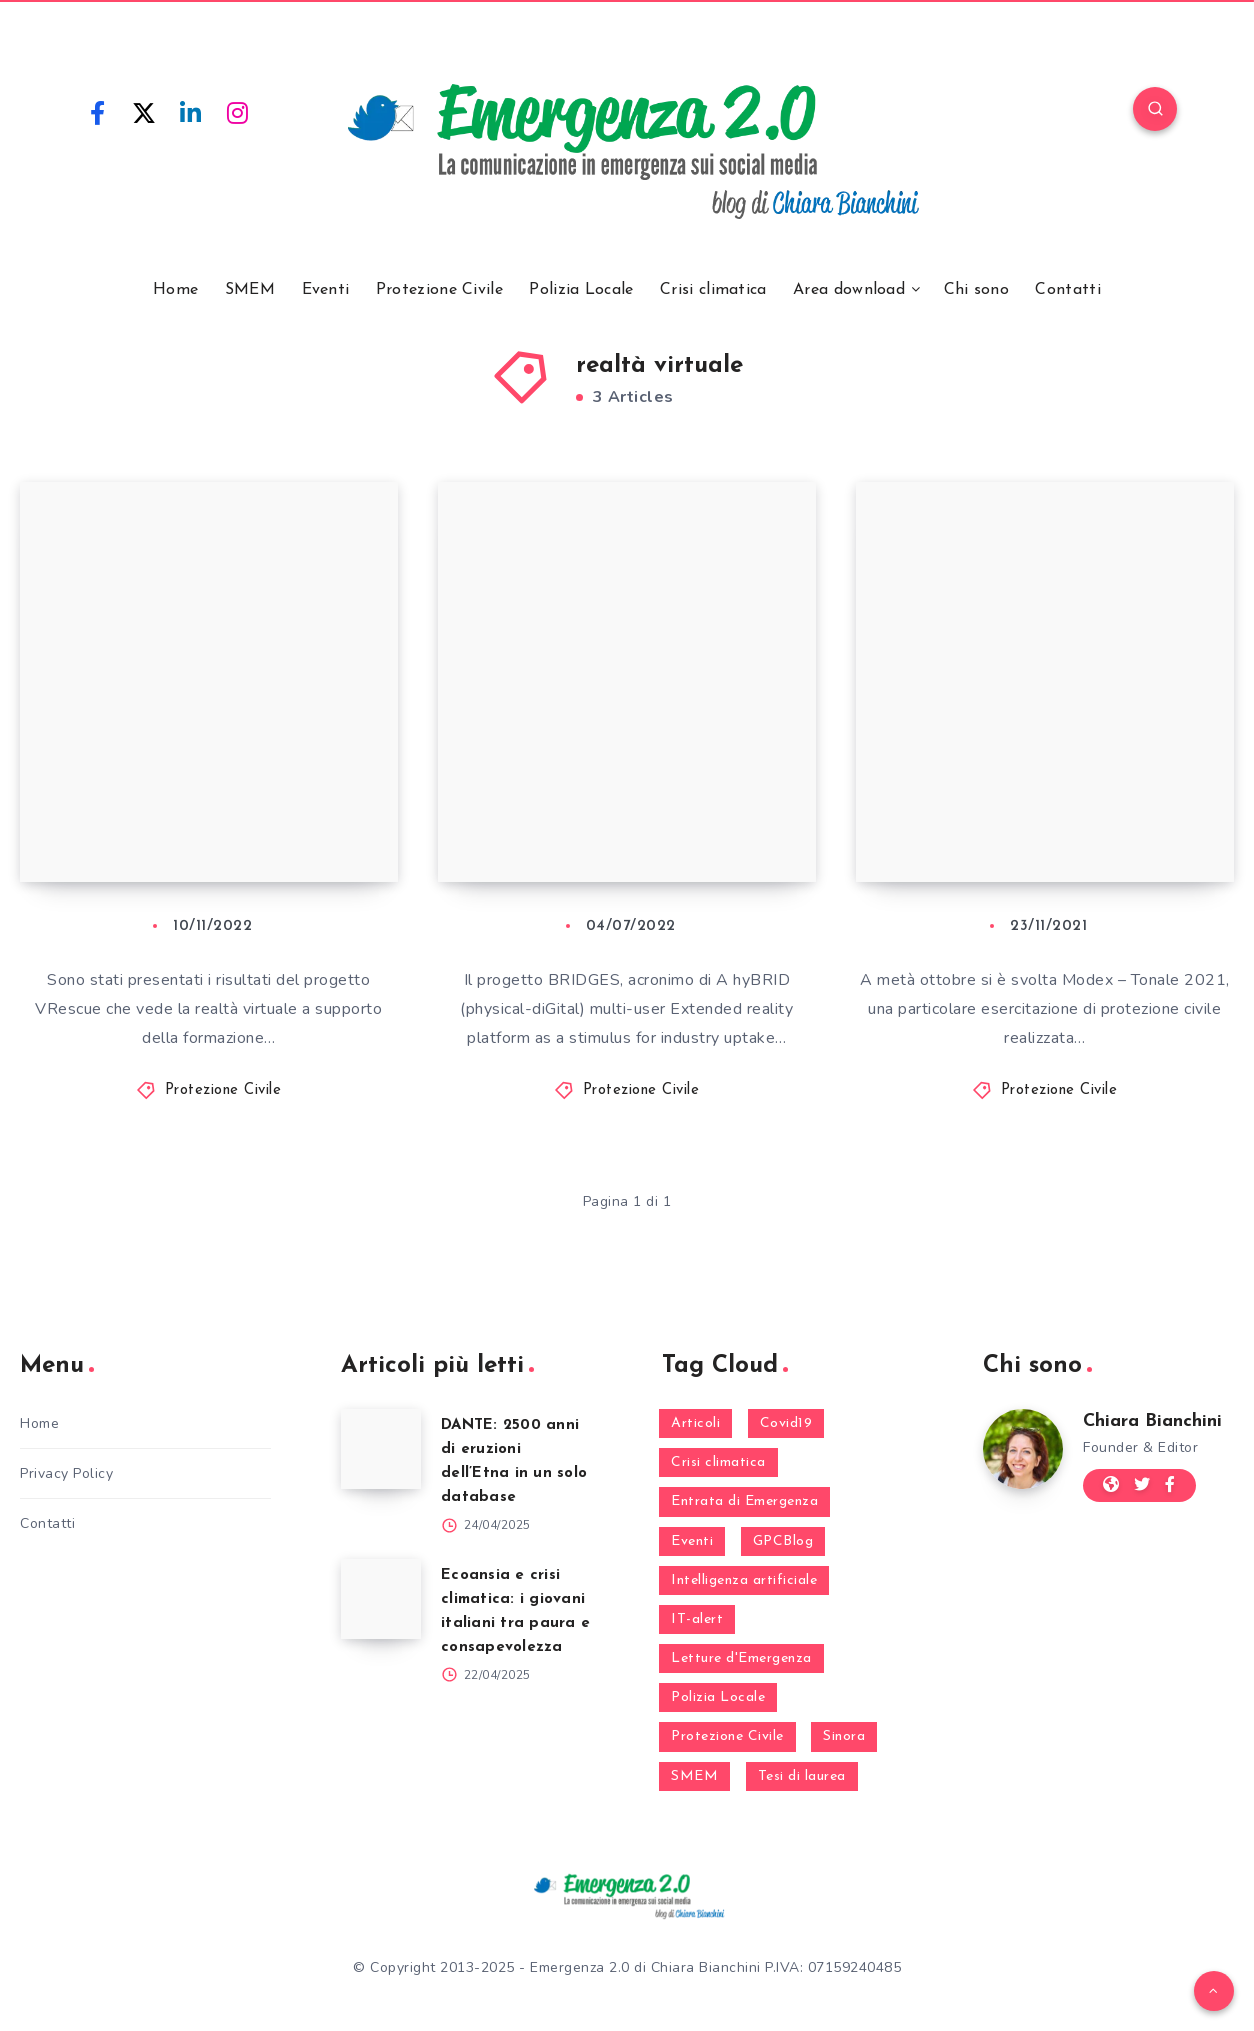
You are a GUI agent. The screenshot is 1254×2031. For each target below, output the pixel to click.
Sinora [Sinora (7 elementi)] (844, 1736)
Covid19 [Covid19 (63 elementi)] (786, 1423)
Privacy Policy (66, 1473)
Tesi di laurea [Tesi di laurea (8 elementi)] (802, 1776)
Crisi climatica (713, 290)
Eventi (326, 290)
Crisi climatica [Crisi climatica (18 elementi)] (718, 1462)
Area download (849, 290)
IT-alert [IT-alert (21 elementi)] (697, 1619)
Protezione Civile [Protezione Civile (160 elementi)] (727, 1736)
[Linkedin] (191, 112)
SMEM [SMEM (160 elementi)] (694, 1776)
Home (175, 290)
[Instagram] (238, 112)
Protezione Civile (439, 290)
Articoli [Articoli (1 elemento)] (695, 1423)
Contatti (1067, 290)
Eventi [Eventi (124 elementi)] (692, 1541)
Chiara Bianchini (1152, 1421)
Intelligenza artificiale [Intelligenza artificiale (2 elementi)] (744, 1580)
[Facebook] (98, 112)
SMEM (250, 290)
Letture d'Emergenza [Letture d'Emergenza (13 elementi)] (741, 1658)
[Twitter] (145, 112)
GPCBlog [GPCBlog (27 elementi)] (783, 1541)
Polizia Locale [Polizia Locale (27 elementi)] (718, 1697)
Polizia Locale (581, 290)
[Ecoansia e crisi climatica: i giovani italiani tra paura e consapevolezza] (381, 1599)
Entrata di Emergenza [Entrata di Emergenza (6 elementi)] (744, 1501)
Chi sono (976, 290)
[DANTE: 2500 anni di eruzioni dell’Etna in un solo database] (381, 1449)
